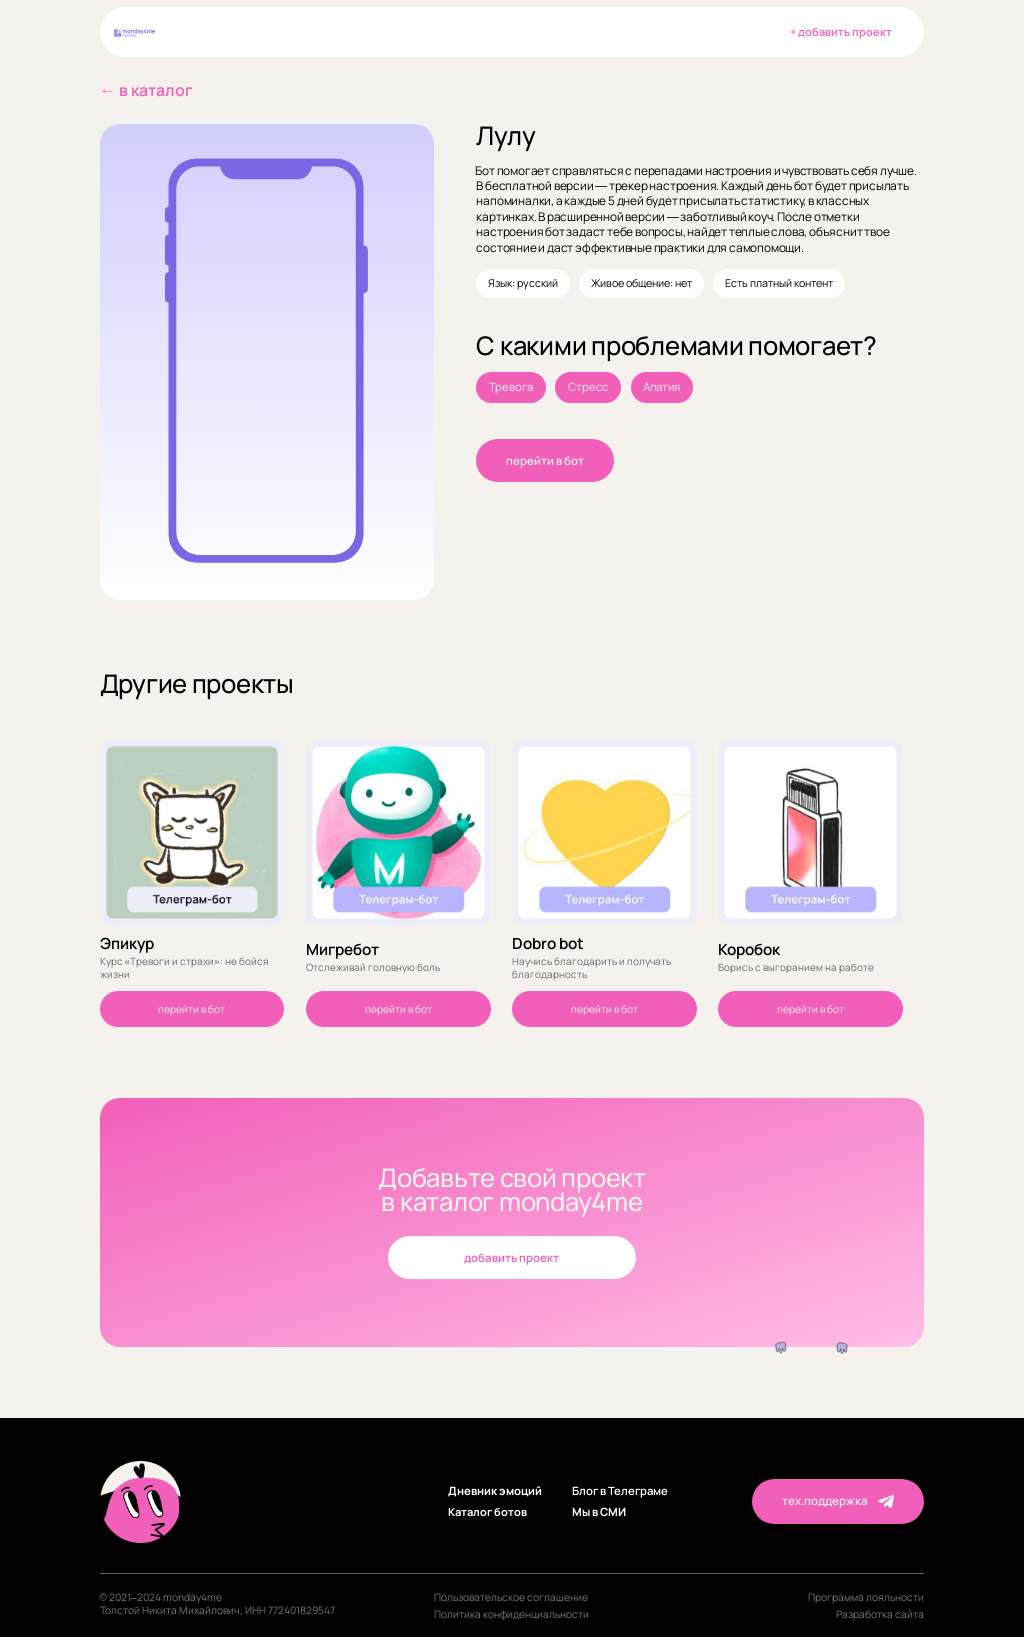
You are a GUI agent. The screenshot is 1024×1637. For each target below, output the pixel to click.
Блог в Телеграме (620, 1491)
